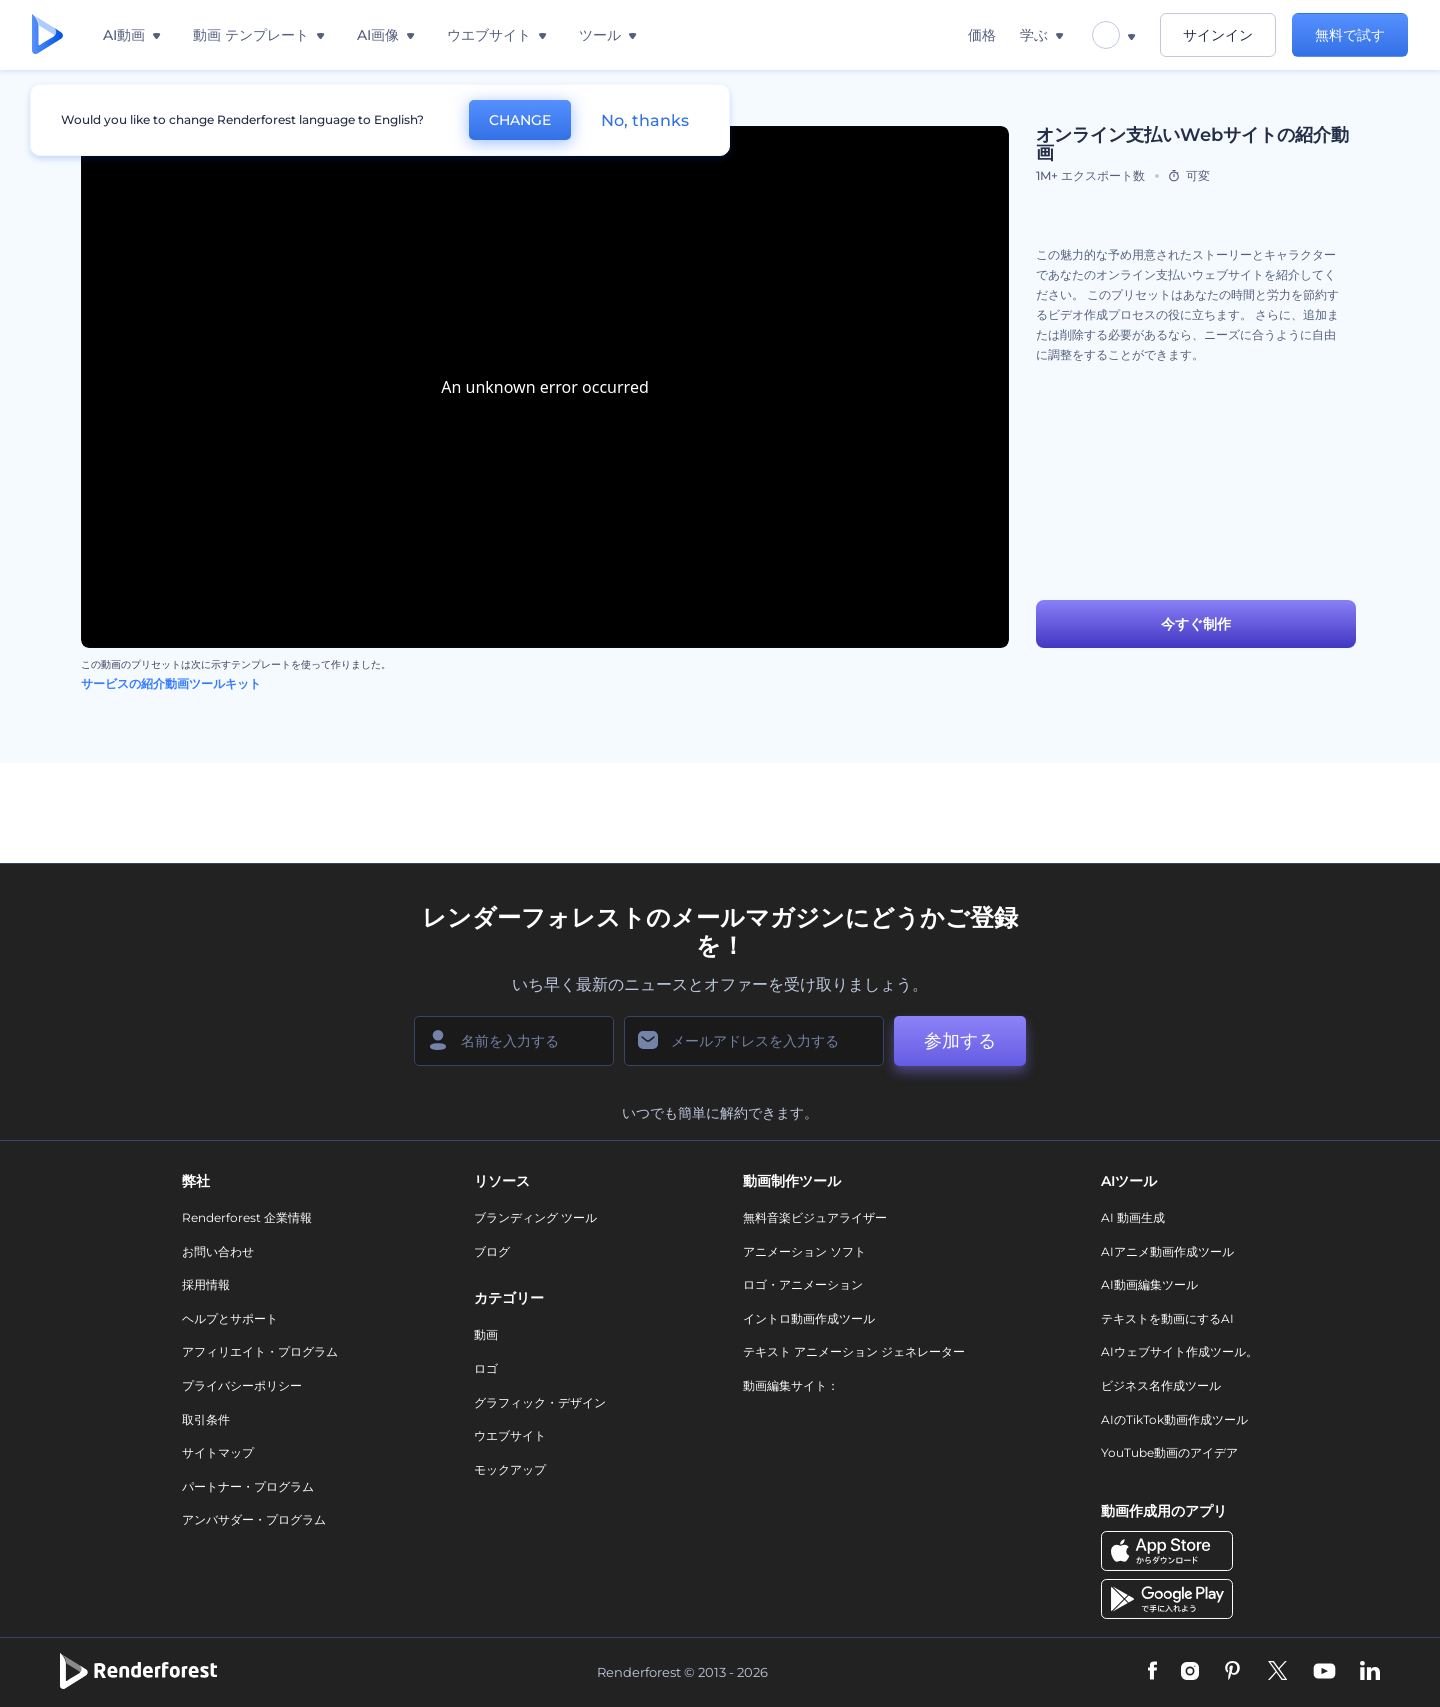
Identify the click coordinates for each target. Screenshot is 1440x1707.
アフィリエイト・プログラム (260, 1351)
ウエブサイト (510, 1435)
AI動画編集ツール (1149, 1284)
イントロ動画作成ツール (809, 1318)
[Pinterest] (1232, 1672)
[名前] (514, 1041)
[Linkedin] (1370, 1672)
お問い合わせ (218, 1251)
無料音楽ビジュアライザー (815, 1217)
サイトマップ (218, 1452)
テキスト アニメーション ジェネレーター (854, 1351)
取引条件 (206, 1419)
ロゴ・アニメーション (803, 1284)
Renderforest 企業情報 (247, 1217)
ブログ (492, 1251)
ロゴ (486, 1368)
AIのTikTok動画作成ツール (1174, 1419)
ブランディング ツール (535, 1217)
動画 (486, 1334)
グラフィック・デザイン (540, 1402)
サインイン (1218, 35)
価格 (982, 35)
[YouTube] (1324, 1672)
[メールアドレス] (754, 1041)
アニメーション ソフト (804, 1251)
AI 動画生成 (1133, 1217)
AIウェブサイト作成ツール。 (1179, 1351)
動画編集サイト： (791, 1385)
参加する (960, 1041)
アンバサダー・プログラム (254, 1519)
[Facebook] (1152, 1672)
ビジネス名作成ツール (1161, 1385)
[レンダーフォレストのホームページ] (47, 35)
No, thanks (645, 120)
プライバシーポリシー (242, 1385)
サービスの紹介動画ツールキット (171, 683)
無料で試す (1350, 35)
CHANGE (520, 120)
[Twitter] (1277, 1672)
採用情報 (206, 1284)
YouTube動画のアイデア (1169, 1452)
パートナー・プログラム (248, 1486)
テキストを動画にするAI (1167, 1318)
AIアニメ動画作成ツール (1167, 1251)
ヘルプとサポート (230, 1318)
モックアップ (510, 1469)
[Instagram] (1190, 1672)
